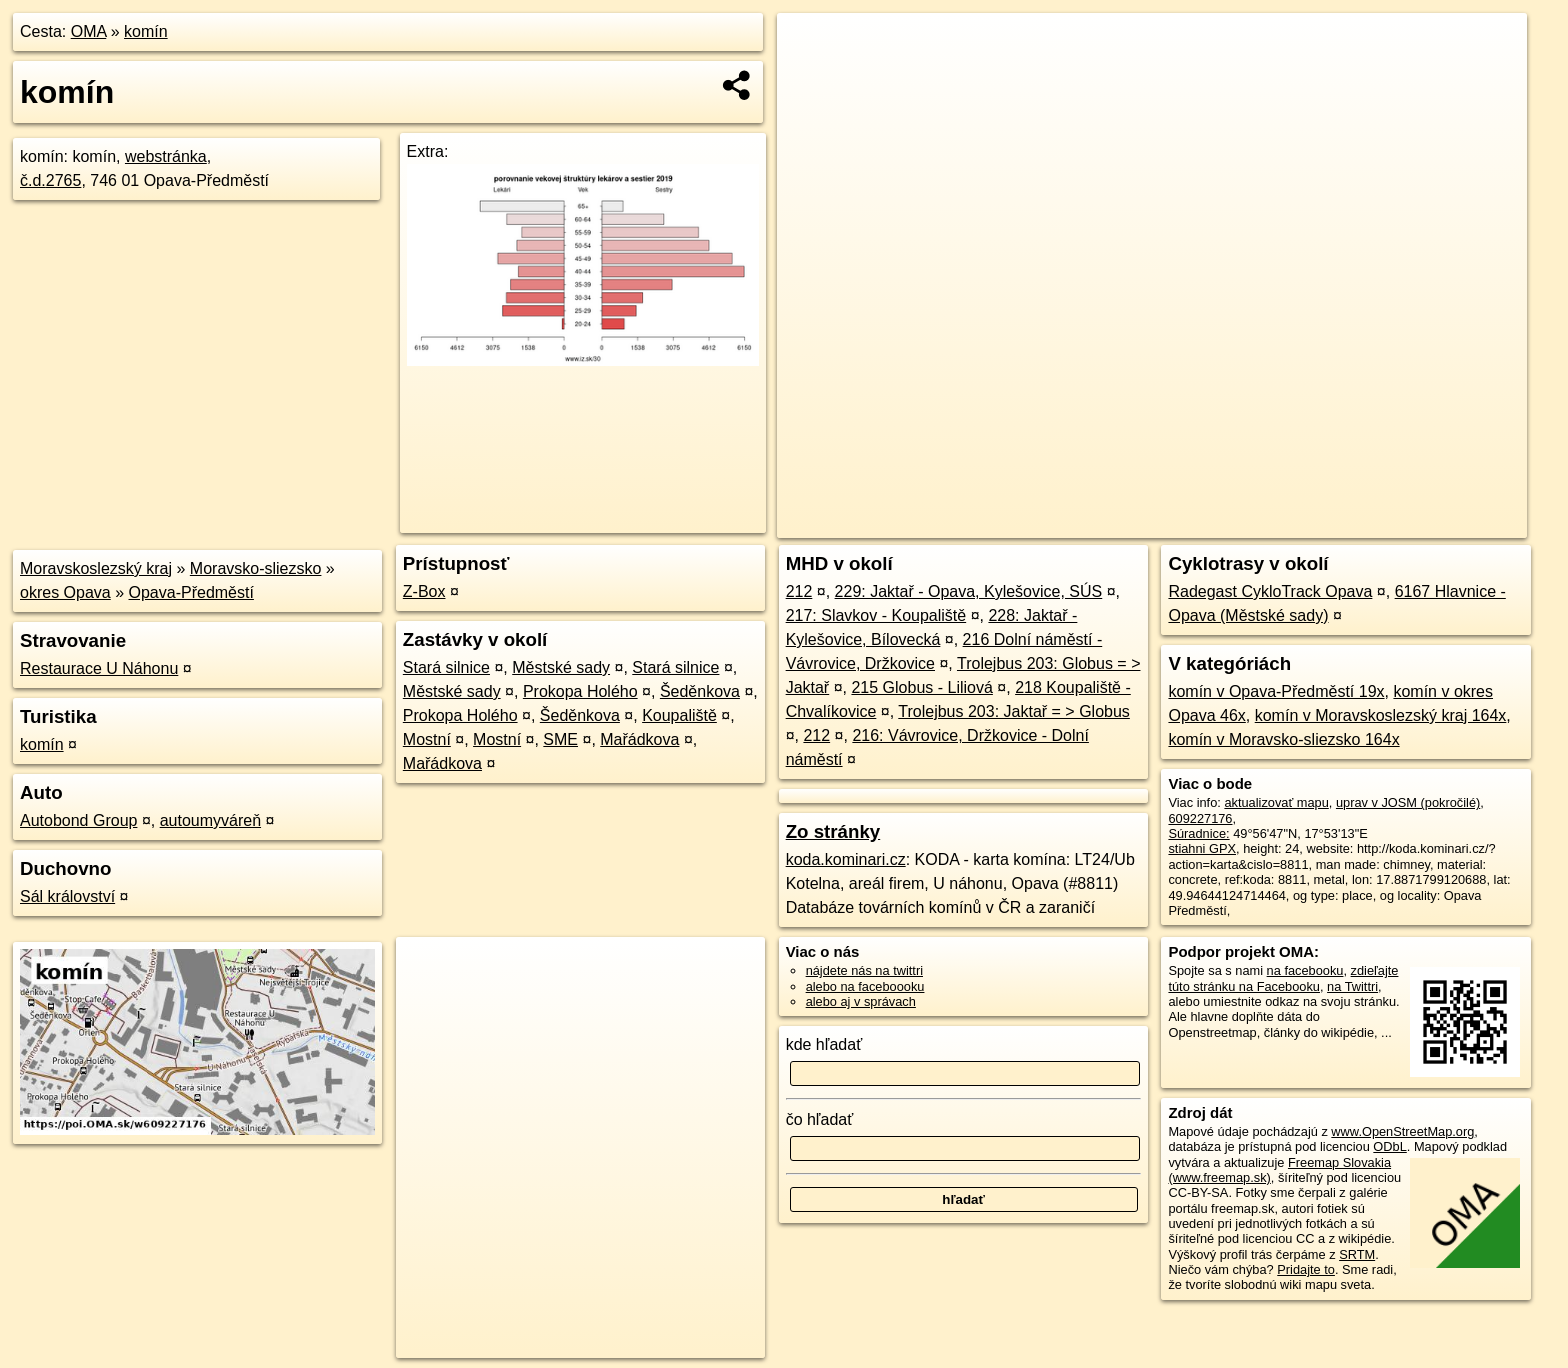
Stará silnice (446, 667)
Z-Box (424, 591)
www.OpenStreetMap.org (1402, 1131)
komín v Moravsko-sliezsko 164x (1283, 739)
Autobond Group (78, 820)
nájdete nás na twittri (864, 970)
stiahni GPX (1202, 848)
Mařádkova (639, 739)
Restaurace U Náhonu (99, 668)
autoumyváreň (210, 820)
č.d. (50, 180)
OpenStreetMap (1186, 523)
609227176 (1200, 818)
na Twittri (1352, 986)
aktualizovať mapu (1276, 802)
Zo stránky (833, 831)
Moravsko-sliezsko (256, 568)
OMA (89, 31)
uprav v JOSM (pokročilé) (1408, 802)
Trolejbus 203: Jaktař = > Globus (1014, 711)
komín (146, 31)
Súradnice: (1198, 833)
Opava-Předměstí (191, 592)
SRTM (1357, 1254)
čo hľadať (820, 1119)
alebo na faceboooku (865, 986)
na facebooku (1305, 970)
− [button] (811, 78)
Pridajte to (1306, 1269)
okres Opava (65, 592)
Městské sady (561, 667)
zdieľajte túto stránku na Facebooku (1283, 978)
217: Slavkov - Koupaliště (876, 615)
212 (799, 591)
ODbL (1389, 1146)
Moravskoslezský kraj (96, 568)
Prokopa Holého (580, 691)
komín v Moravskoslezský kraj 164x (1381, 715)
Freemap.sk (1289, 523)
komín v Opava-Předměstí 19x (1276, 691)
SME (560, 739)
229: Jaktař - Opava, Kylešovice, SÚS (969, 591)
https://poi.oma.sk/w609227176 (1438, 523)
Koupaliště (679, 715)
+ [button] (811, 47)
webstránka (166, 156)
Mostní (427, 739)
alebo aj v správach (861, 1001)
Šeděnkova (700, 691)
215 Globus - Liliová (921, 687)
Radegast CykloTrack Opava (1270, 591)
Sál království (67, 896)
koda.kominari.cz (846, 859)
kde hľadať (824, 1044)
